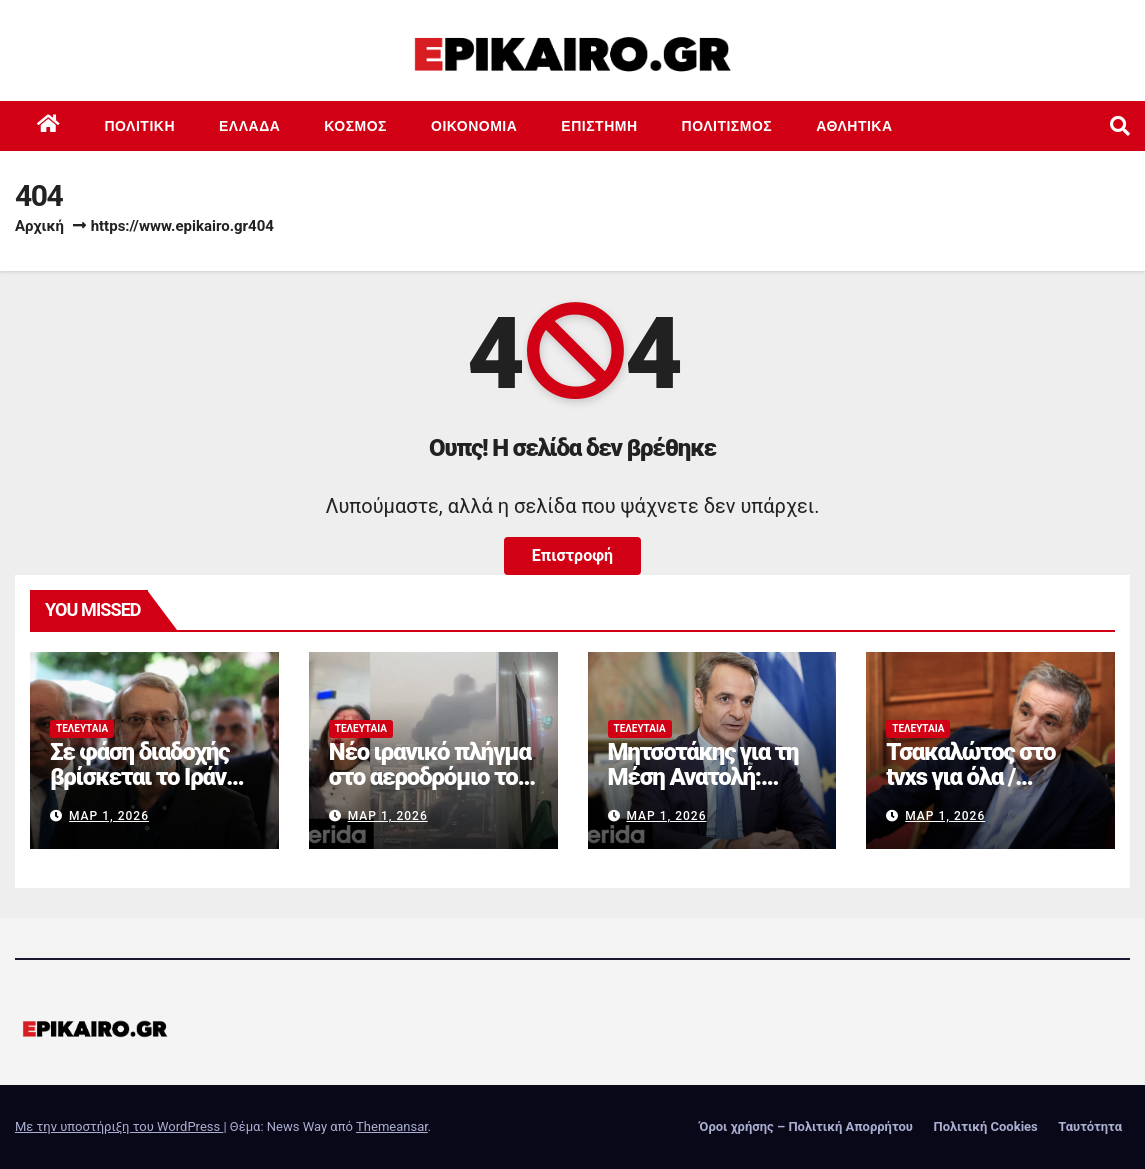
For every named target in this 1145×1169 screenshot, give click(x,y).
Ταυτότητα (1090, 1126)
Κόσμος (355, 126)
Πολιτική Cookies (985, 1126)
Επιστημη (599, 126)
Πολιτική (140, 126)
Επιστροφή (572, 555)
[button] (1120, 126)
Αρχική (39, 226)
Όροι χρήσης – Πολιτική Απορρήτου (806, 1126)
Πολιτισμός (727, 126)
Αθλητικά (854, 126)
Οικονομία (474, 126)
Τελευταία (82, 728)
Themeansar (392, 1126)
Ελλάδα (249, 126)
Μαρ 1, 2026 (109, 816)
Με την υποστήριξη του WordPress (119, 1126)
